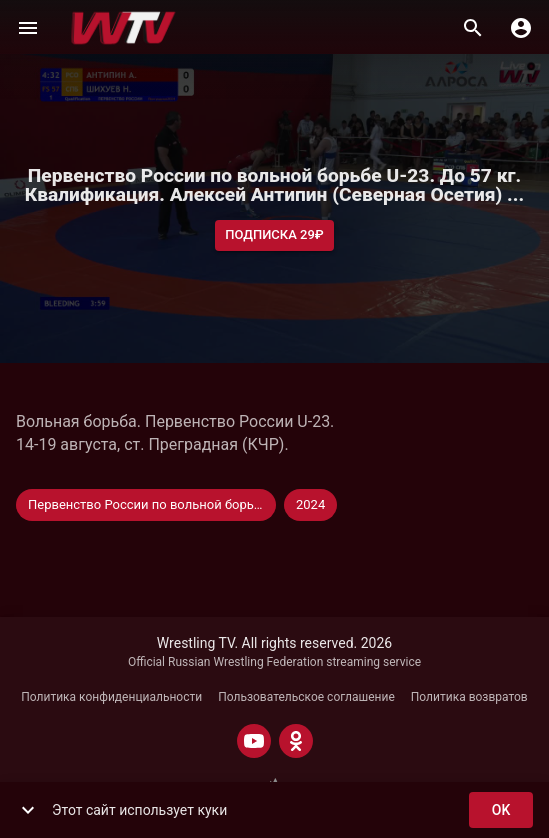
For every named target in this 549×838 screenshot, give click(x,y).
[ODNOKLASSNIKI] (296, 741)
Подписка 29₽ (274, 235)
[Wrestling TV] (123, 28)
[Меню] (28, 28)
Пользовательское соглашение (306, 697)
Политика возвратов (469, 697)
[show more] (28, 810)
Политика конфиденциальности (111, 697)
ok (501, 810)
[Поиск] (473, 28)
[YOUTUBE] (254, 741)
